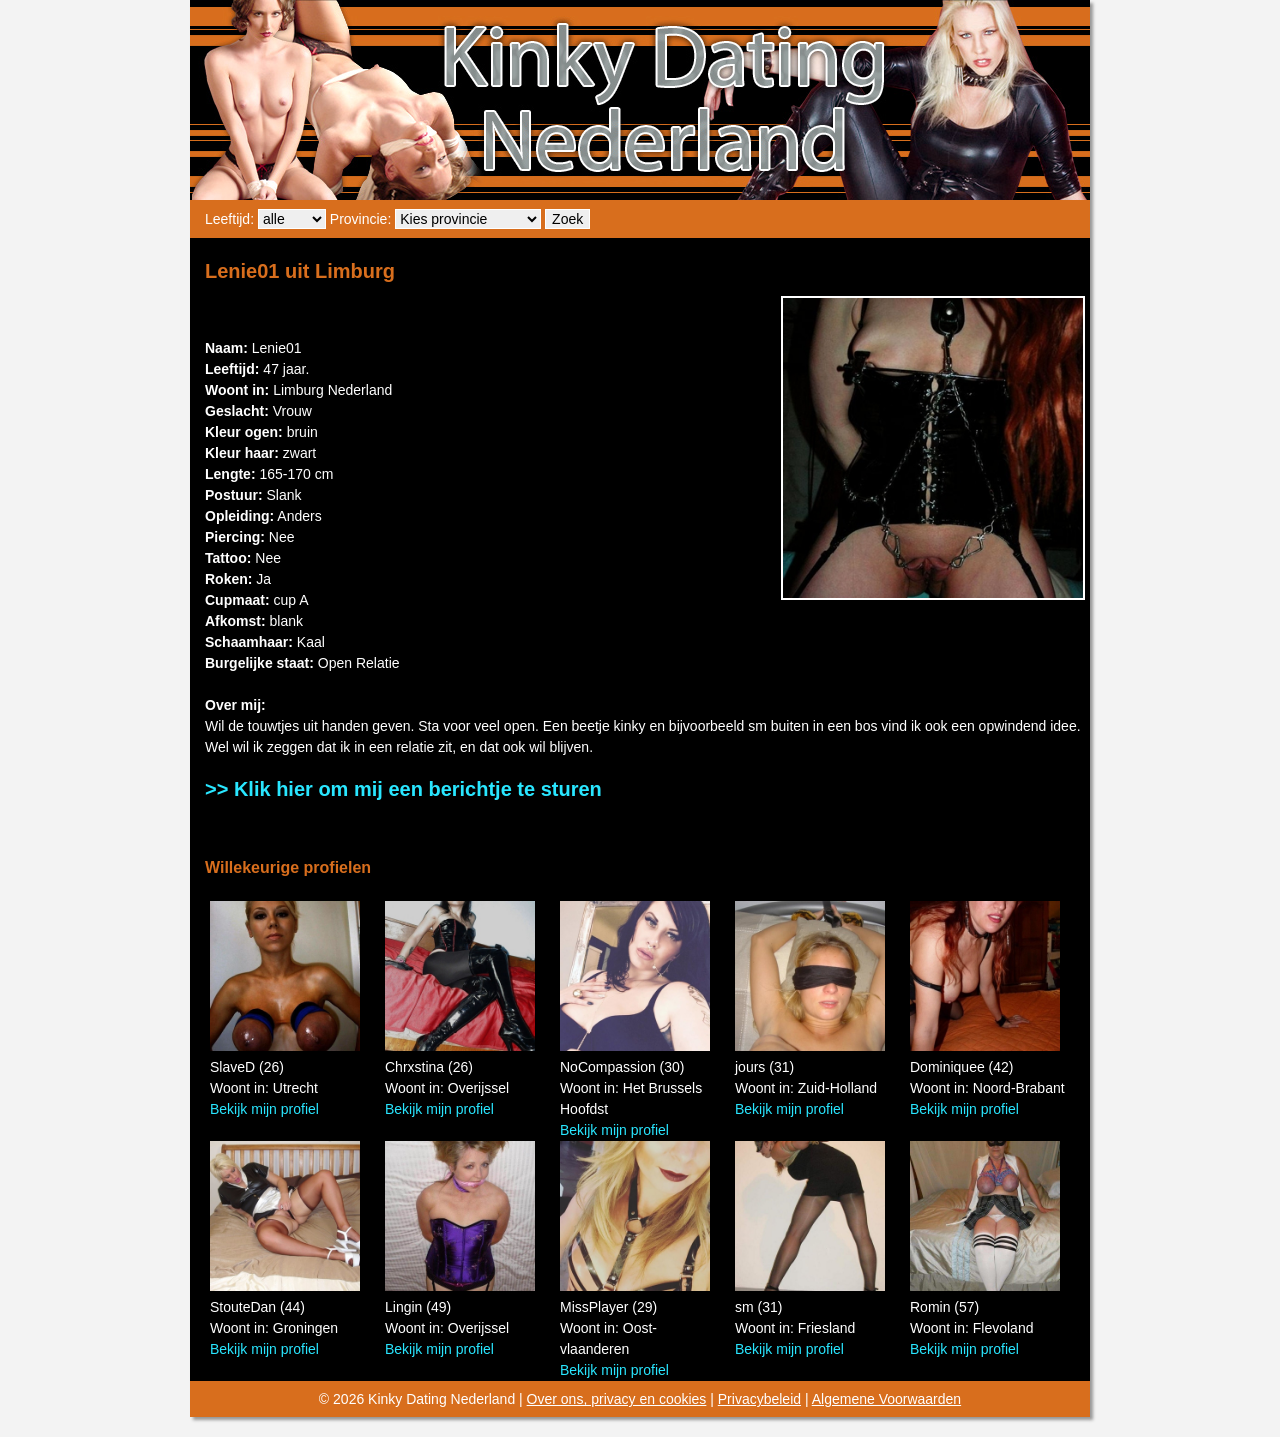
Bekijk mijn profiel (264, 1109)
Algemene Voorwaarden (886, 1399)
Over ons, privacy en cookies (617, 1399)
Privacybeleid (759, 1399)
